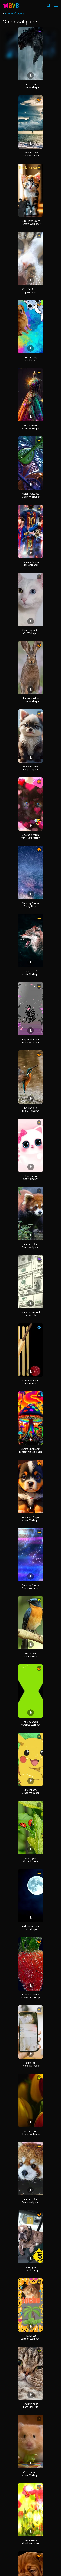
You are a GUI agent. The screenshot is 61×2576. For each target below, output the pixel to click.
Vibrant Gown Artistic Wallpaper (30, 427)
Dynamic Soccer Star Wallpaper (30, 563)
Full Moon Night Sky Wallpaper (30, 1928)
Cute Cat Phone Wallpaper (31, 2064)
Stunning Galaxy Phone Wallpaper (31, 1587)
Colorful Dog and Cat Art (30, 359)
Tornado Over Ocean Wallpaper (31, 154)
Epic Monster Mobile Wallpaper (30, 86)
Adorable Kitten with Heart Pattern (30, 836)
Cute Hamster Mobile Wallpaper (30, 2474)
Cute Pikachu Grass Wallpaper (30, 1791)
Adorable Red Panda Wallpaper (30, 1246)
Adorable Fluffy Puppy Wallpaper (30, 768)
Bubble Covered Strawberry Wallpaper (30, 1996)
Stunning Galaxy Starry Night (30, 904)
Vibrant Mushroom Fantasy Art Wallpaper (30, 1450)
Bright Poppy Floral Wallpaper (30, 2542)
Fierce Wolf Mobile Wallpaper (30, 973)
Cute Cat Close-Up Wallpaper (30, 290)
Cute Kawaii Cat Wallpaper (30, 1177)
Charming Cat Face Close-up (30, 2405)
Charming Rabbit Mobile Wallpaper (30, 700)
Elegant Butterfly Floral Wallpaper (30, 1041)
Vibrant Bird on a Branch (30, 1655)
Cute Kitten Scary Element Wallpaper (30, 222)
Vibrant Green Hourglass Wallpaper (30, 1723)
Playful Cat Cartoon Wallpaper (30, 2337)
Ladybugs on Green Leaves (30, 1860)
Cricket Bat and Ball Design (30, 1382)
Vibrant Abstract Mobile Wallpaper (30, 495)
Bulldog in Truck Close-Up (30, 2269)
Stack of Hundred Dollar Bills (30, 1314)
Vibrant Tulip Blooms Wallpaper (30, 2132)
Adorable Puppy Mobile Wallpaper (30, 1518)
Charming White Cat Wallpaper (30, 632)
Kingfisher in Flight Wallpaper (30, 1109)
